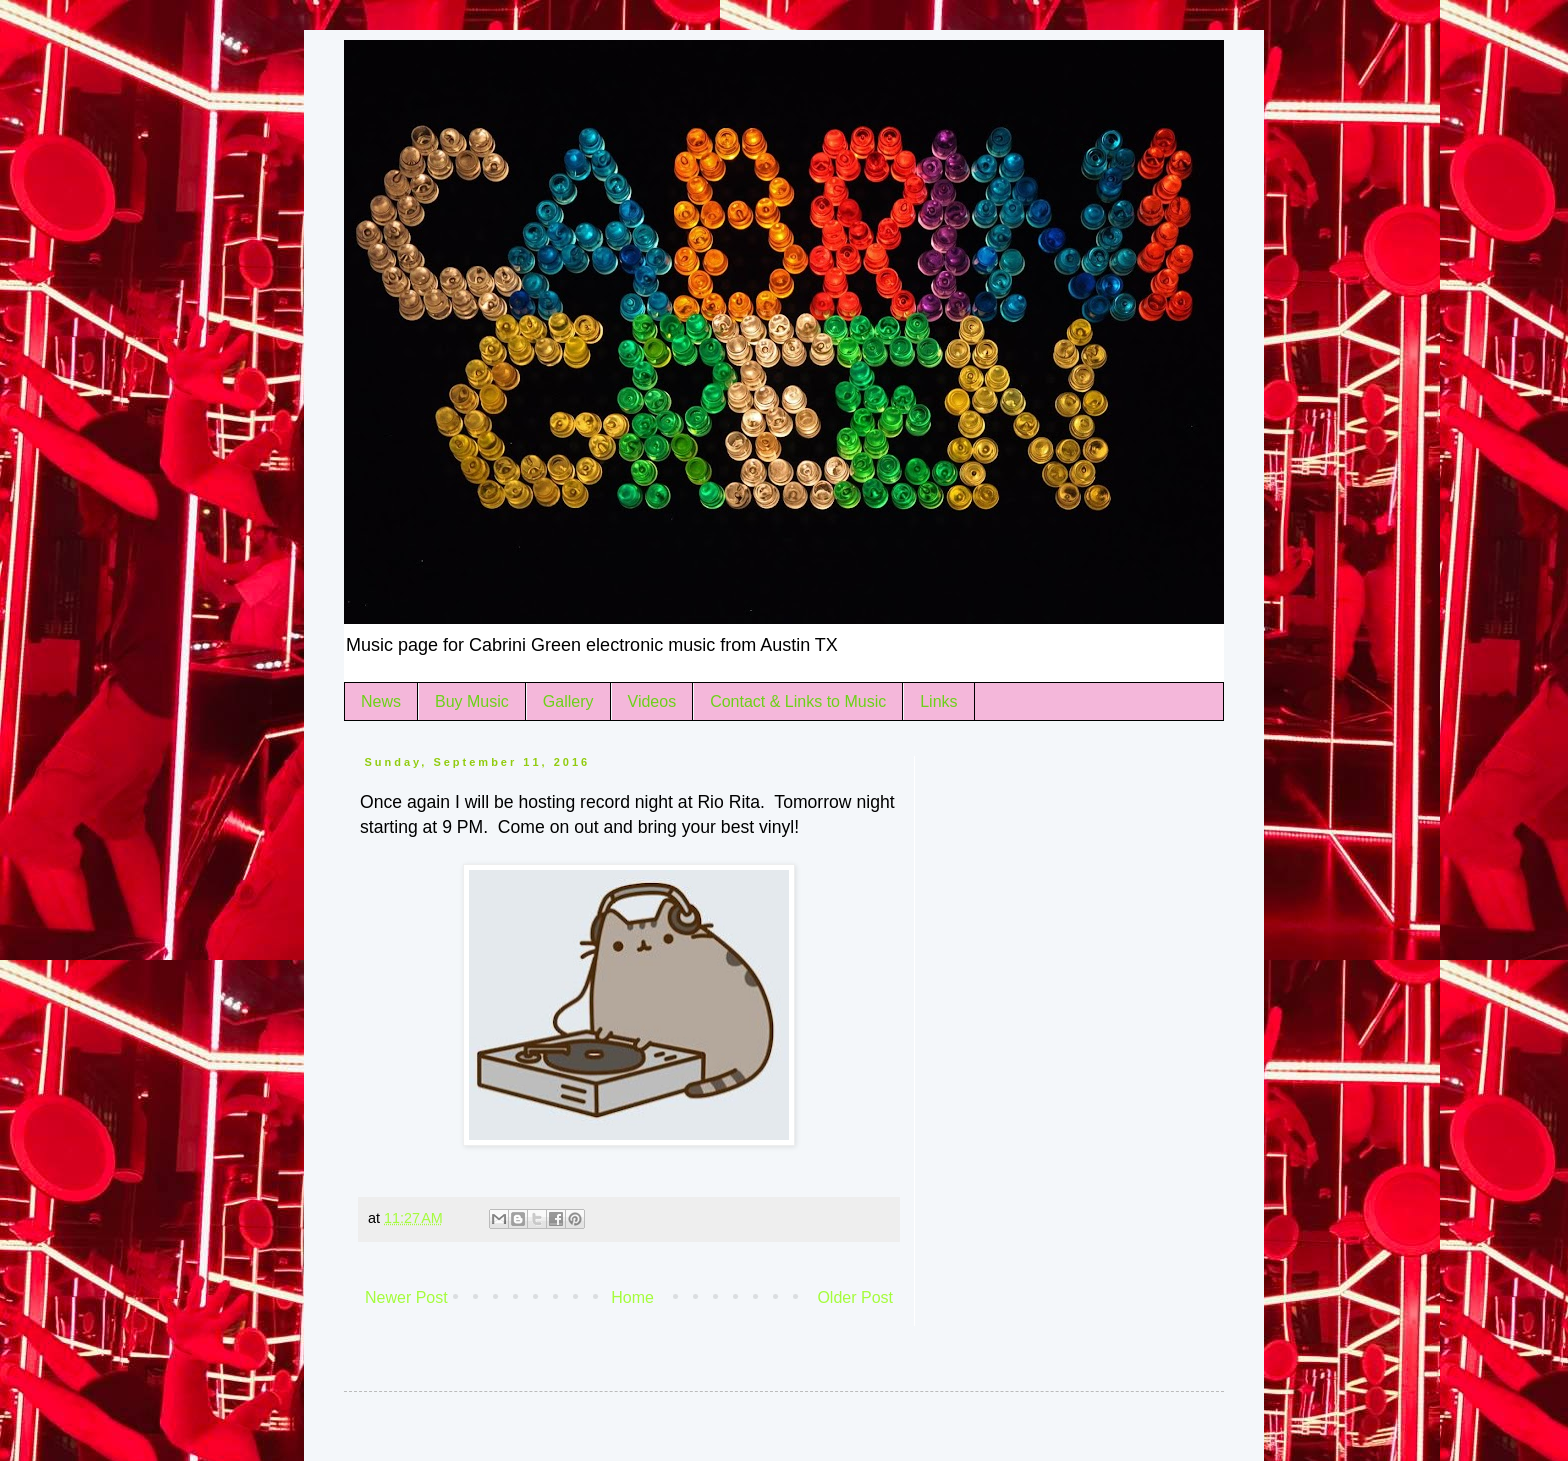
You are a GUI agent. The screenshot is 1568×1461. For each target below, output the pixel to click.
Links (938, 701)
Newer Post (406, 1297)
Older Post (855, 1297)
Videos (652, 701)
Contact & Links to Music (798, 701)
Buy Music (472, 701)
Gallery (568, 701)
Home (632, 1297)
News (381, 701)
